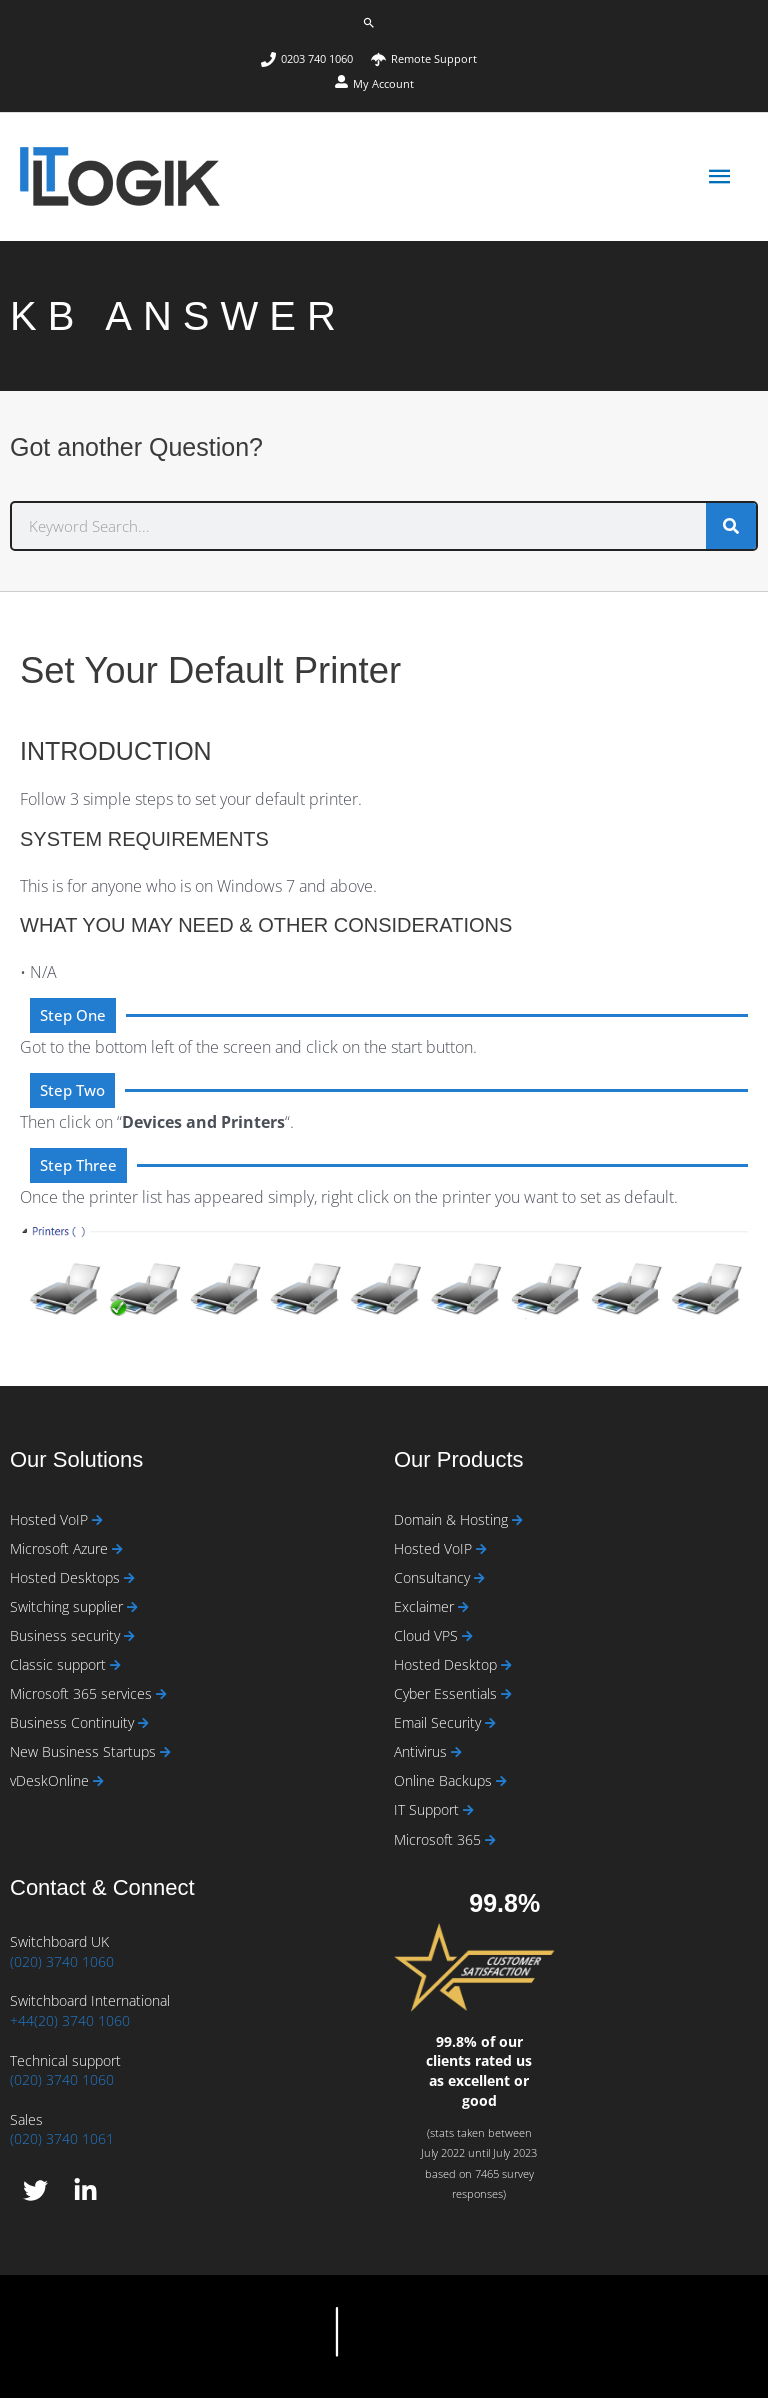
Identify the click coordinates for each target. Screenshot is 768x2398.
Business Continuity (74, 1722)
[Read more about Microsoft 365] (490, 1840)
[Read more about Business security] (129, 1636)
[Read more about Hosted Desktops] (129, 1578)
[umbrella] (424, 59)
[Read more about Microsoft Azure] (117, 1549)
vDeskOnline (51, 1780)
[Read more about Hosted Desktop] (506, 1665)
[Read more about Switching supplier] (132, 1607)
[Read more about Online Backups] (501, 1781)
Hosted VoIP (51, 1519)
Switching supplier (68, 1606)
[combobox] (359, 526)
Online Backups (445, 1780)
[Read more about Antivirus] (456, 1752)
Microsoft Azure (61, 1548)
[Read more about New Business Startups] (165, 1752)
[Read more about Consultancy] (479, 1578)
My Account (383, 83)
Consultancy (434, 1577)
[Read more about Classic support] (115, 1665)
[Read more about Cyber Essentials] (506, 1694)
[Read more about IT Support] (468, 1810)
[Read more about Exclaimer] (463, 1607)
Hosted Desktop (447, 1664)
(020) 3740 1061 (62, 2138)
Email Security (439, 1722)
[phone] (314, 59)
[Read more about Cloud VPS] (467, 1636)
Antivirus (422, 1751)
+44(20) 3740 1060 (70, 2020)
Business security (67, 1635)
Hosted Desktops (67, 1577)
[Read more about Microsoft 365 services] (161, 1694)
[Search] (731, 526)
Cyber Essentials (447, 1693)
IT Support (428, 1809)
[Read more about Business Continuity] (143, 1723)
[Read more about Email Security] (490, 1723)
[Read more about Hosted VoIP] (97, 1520)
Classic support (60, 1664)
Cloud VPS (428, 1635)
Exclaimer (426, 1606)
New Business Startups (85, 1751)
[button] (369, 23)
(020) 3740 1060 (62, 1961)
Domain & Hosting (453, 1519)
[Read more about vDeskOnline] (98, 1781)
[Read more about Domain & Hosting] (517, 1520)
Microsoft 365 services (83, 1693)
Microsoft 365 (439, 1839)
